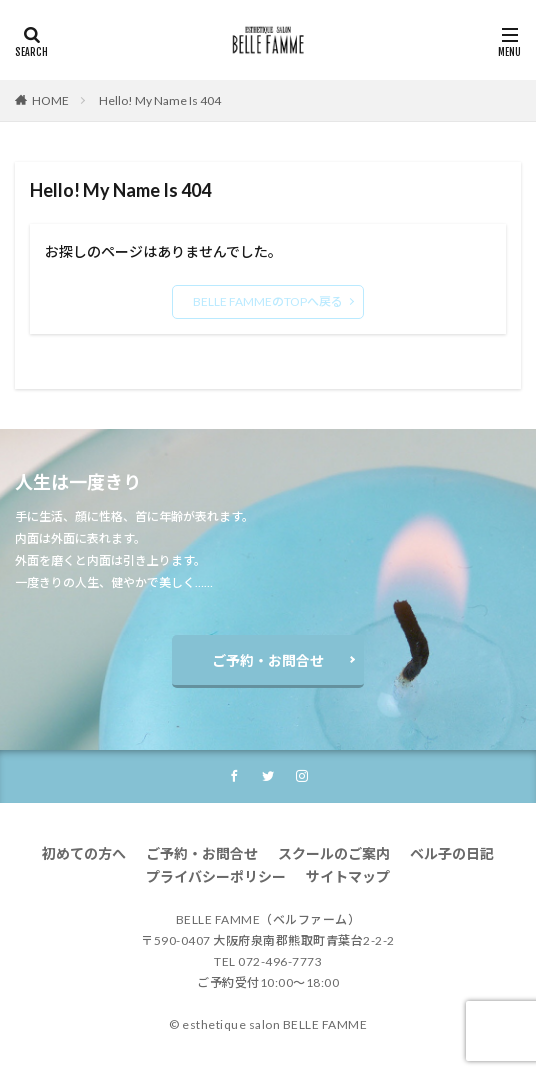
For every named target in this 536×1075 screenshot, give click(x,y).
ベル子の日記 (452, 853)
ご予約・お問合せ (268, 660)
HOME (50, 100)
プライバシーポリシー (216, 876)
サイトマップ (348, 876)
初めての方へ (84, 853)
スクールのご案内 (334, 853)
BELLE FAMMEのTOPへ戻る (268, 301)
